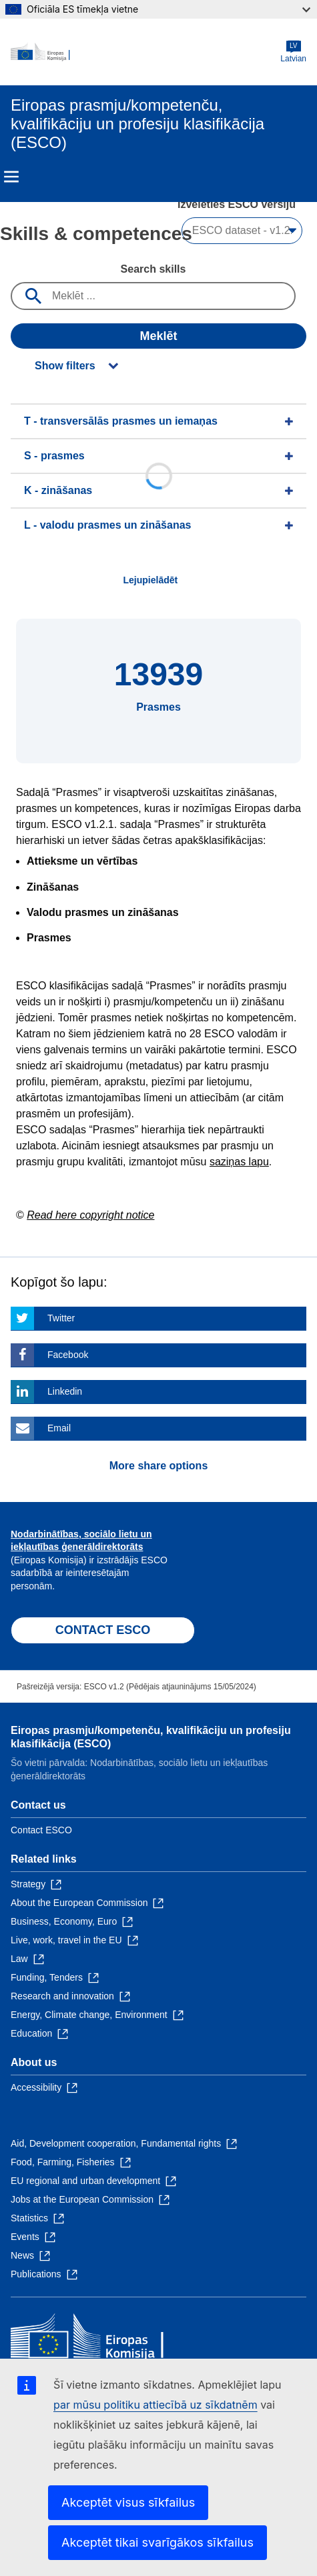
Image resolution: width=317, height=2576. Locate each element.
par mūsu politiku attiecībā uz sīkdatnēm (155, 2404)
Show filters (65, 365)
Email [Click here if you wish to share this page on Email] (59, 1428)
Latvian (293, 51)
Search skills (153, 269)
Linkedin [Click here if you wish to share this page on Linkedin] (64, 1391)
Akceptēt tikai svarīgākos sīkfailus (157, 2542)
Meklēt (158, 336)
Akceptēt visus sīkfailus (128, 2502)
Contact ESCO (41, 1830)
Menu (11, 176)
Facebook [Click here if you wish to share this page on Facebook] (67, 1354)
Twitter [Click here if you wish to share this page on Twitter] (61, 1318)
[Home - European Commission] (145, 52)
